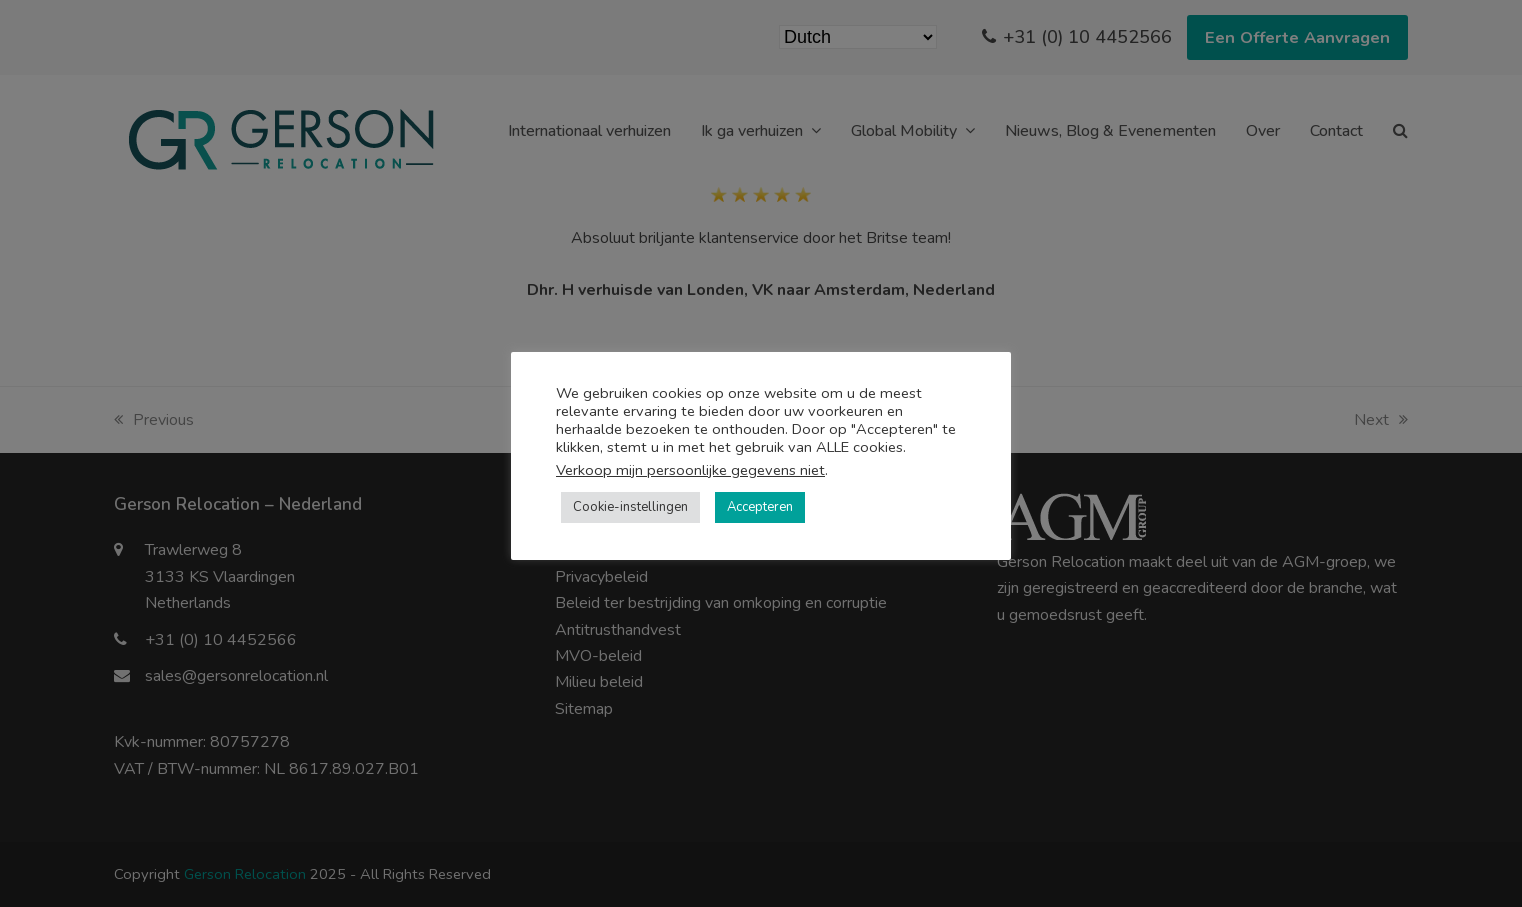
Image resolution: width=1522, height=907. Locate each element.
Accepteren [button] (760, 507)
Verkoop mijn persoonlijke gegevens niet (690, 470)
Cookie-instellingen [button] (630, 507)
